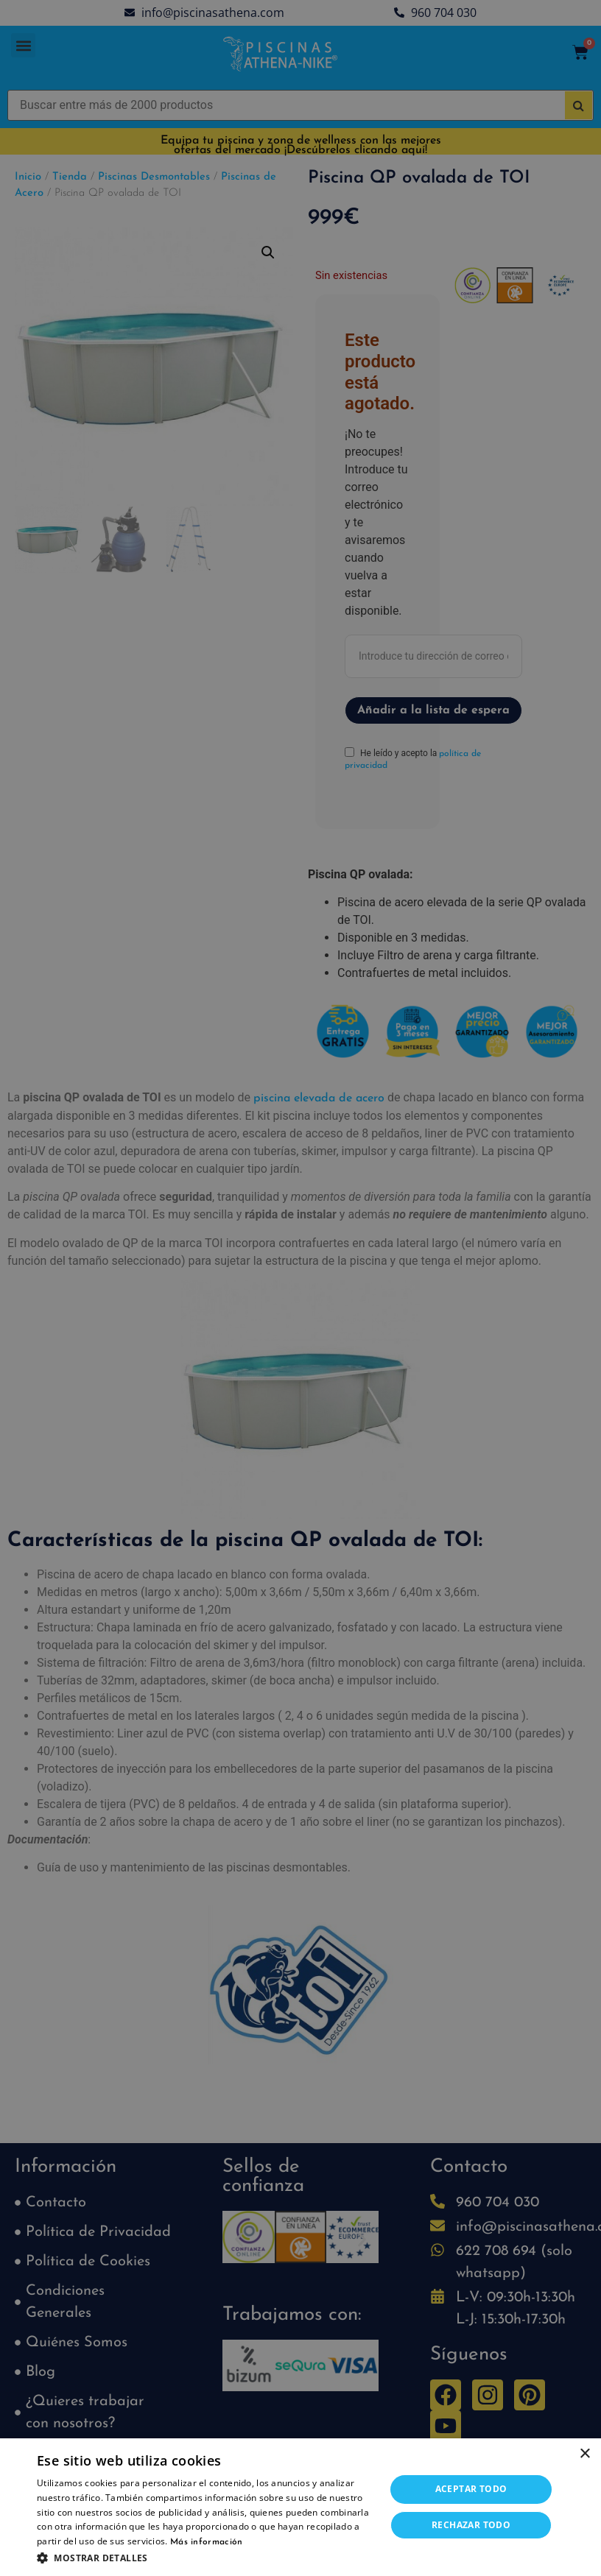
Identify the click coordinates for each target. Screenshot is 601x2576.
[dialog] (300, 1288)
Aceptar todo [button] (471, 2489)
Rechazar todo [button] (471, 2525)
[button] (206, 2557)
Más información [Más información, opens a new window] (206, 2542)
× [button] (584, 2454)
